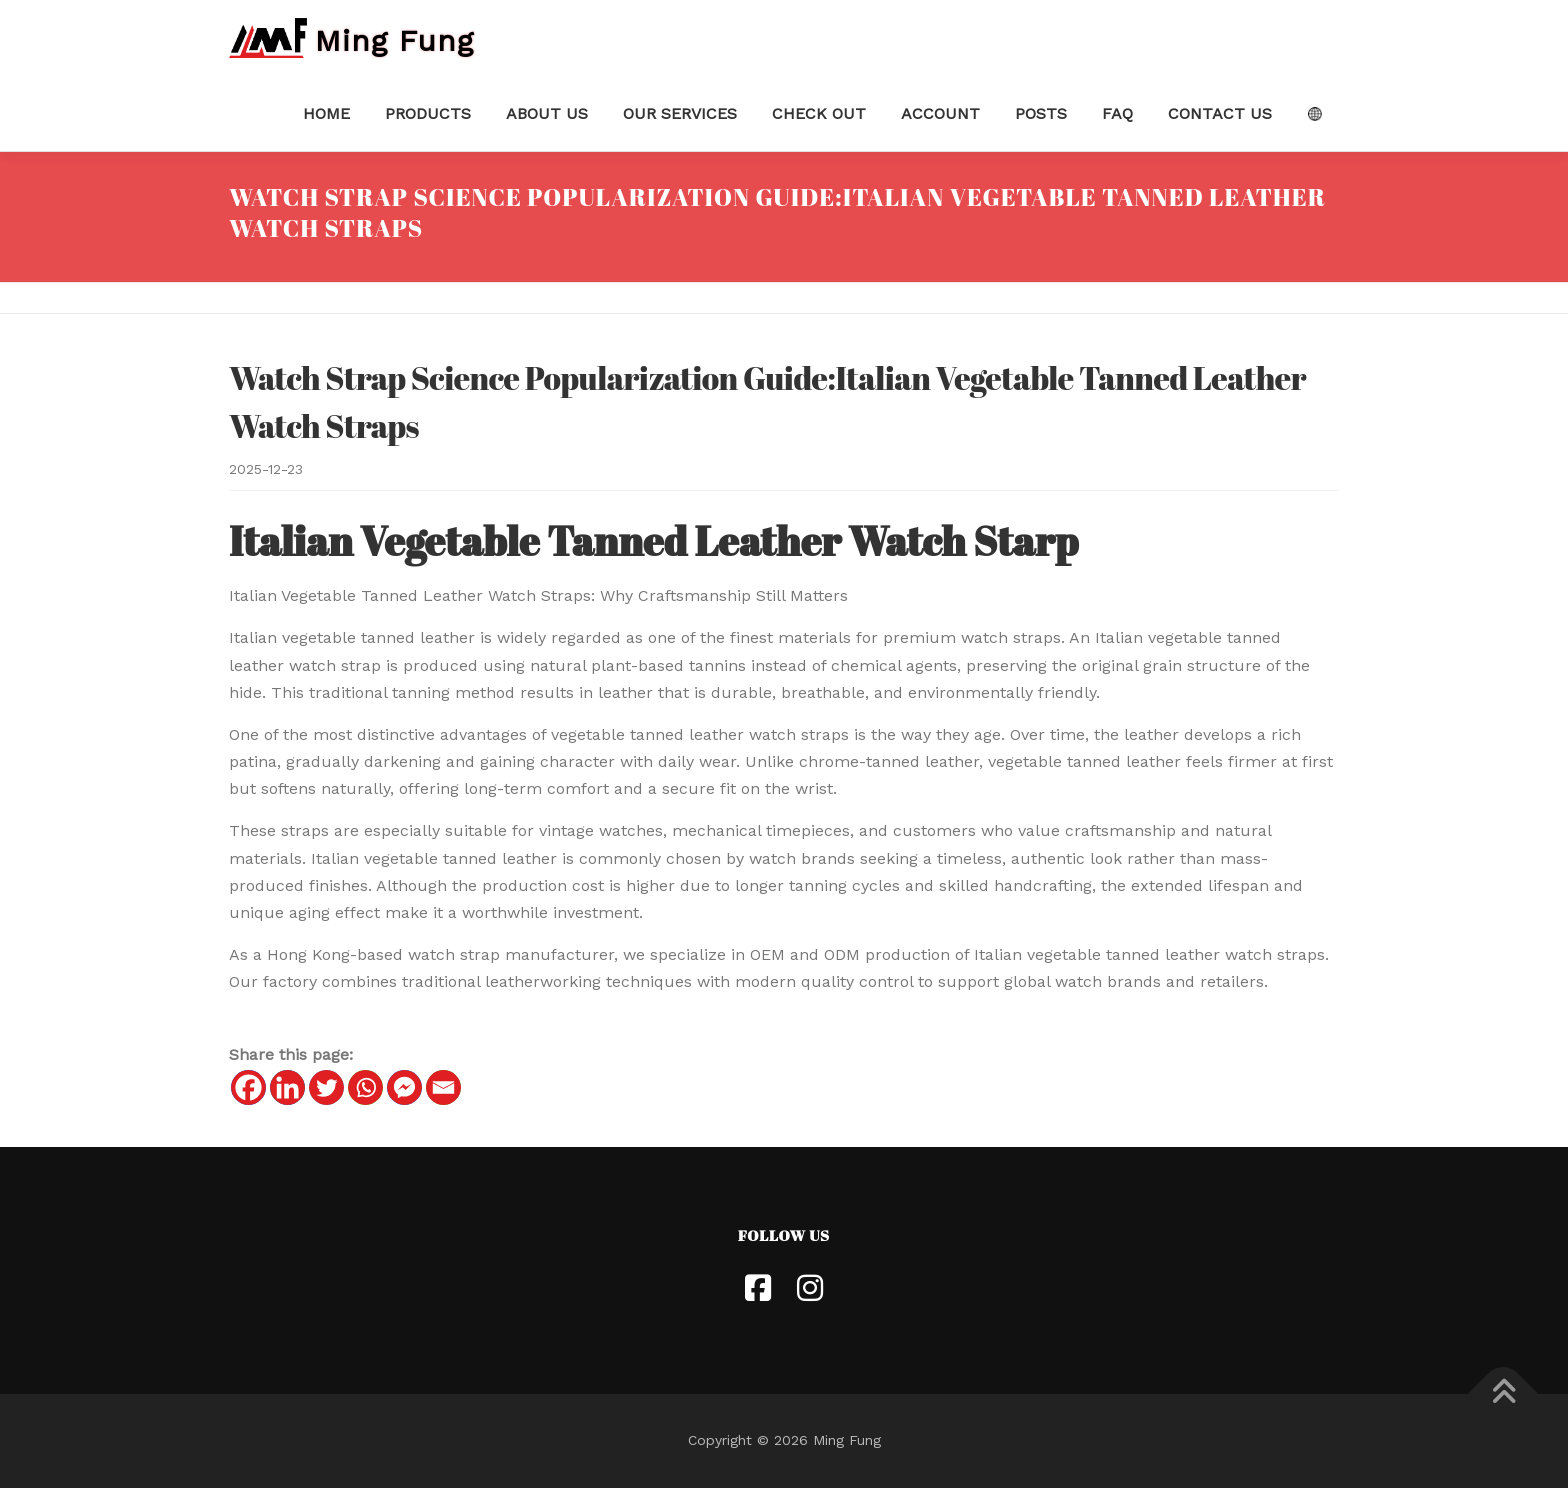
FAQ (1117, 113)
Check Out (819, 113)
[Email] (443, 1087)
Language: (1314, 114)
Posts (1041, 113)
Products (428, 113)
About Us (547, 113)
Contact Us (1220, 113)
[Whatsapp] (365, 1087)
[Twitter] (326, 1087)
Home (326, 113)
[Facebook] (248, 1087)
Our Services (680, 113)
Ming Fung (394, 39)
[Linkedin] (287, 1087)
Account (940, 113)
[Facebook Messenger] (404, 1087)
